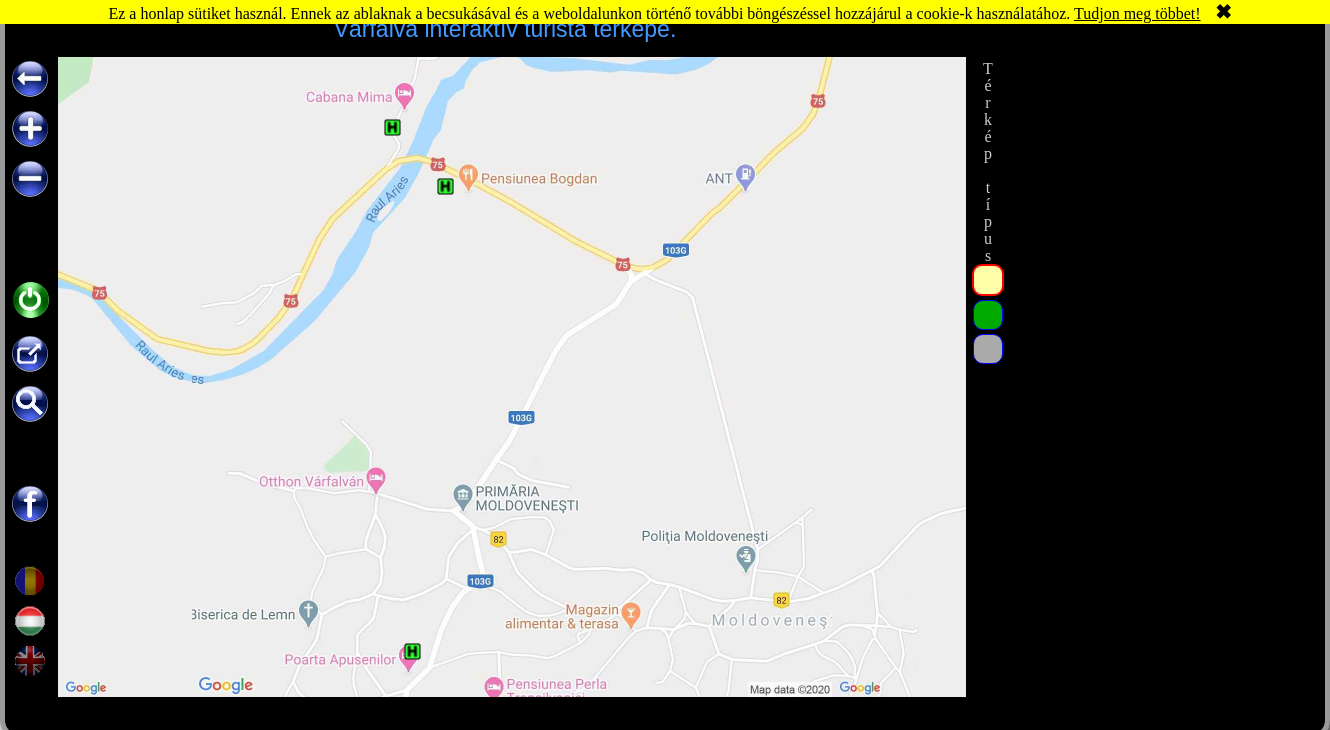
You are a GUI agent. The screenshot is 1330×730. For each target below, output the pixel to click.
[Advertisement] (1158, 182)
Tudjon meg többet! (1137, 13)
